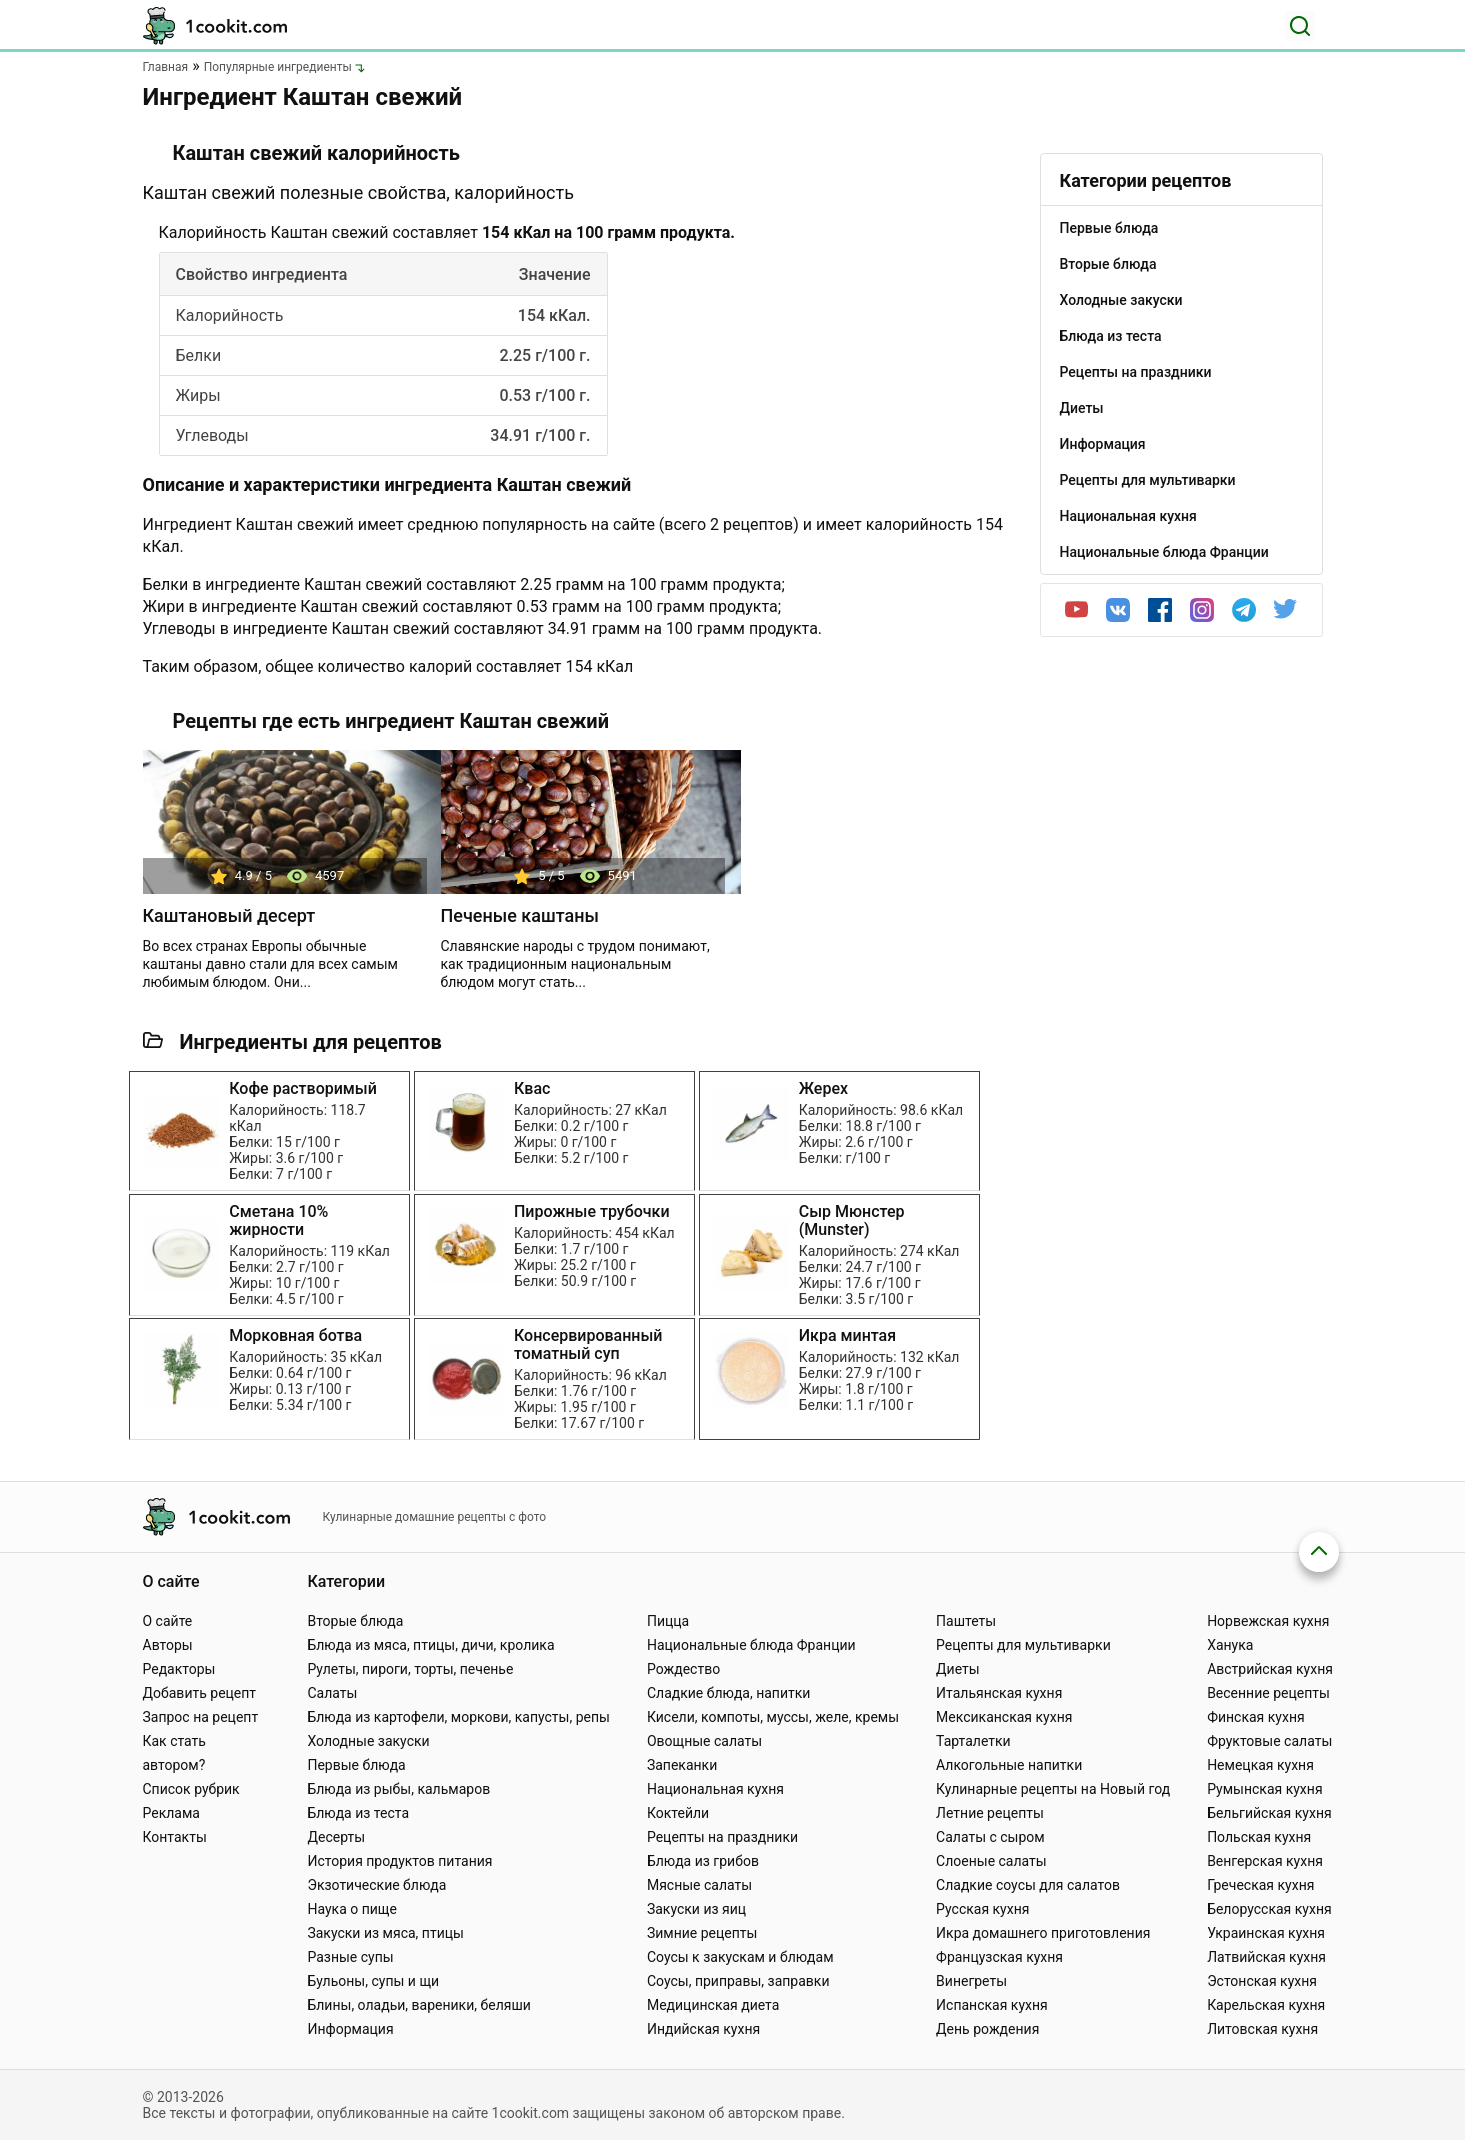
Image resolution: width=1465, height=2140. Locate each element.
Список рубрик (191, 1789)
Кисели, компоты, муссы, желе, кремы (773, 1717)
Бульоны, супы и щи (373, 1981)
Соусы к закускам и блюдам (740, 1957)
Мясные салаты (699, 1885)
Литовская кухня (1262, 2029)
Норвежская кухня (1268, 1621)
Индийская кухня (703, 2029)
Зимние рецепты (702, 1933)
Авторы (168, 1645)
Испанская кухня (992, 2005)
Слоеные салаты (991, 1861)
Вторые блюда (355, 1621)
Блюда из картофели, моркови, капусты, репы (458, 1717)
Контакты (175, 1837)
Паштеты (966, 1621)
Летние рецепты (990, 1813)
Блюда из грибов (703, 1861)
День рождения (987, 2029)
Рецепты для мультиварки (1023, 1645)
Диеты (958, 1669)
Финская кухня (1256, 1717)
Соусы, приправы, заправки (738, 1981)
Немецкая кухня (1260, 1765)
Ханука (1230, 1645)
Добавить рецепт (200, 1693)
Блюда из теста (358, 1813)
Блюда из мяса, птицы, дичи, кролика (430, 1645)
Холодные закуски (368, 1741)
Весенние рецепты (1268, 1693)
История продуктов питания (399, 1861)
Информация (350, 2029)
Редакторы (179, 1669)
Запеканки (682, 1765)
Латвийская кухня (1266, 1957)
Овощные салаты (704, 1741)
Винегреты (971, 1981)
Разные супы (350, 1957)
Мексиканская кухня (1004, 1717)
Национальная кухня (715, 1789)
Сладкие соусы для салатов (1028, 1885)
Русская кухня (982, 1909)
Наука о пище (352, 1909)
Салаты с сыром (990, 1837)
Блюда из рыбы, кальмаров (398, 1789)
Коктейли (678, 1813)
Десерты (336, 1837)
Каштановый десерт (229, 915)
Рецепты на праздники (722, 1837)
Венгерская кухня (1265, 1861)
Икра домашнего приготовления (1043, 1933)
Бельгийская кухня (1269, 1813)
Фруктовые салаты (1269, 1741)
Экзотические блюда (376, 1885)
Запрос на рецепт (201, 1717)
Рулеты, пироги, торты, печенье (410, 1669)
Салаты (332, 1693)
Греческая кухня (1260, 1885)
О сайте (168, 1621)
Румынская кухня (1264, 1789)
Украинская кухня (1266, 1933)
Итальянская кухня (999, 1693)
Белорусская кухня (1269, 1909)
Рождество (683, 1669)
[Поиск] (1300, 26)
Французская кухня (999, 1957)
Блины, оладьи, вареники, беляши (418, 2005)
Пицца (668, 1621)
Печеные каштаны (520, 915)
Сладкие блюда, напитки (729, 1693)
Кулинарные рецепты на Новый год (1053, 1789)
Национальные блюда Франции (751, 1645)
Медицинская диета (713, 2005)
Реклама (171, 1813)
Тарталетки (973, 1741)
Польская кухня (1259, 1837)
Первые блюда (356, 1765)
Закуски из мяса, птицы (385, 1933)
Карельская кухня (1266, 2005)
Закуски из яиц (696, 1909)
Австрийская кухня (1270, 1669)
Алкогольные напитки (1009, 1765)
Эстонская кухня (1262, 1981)
